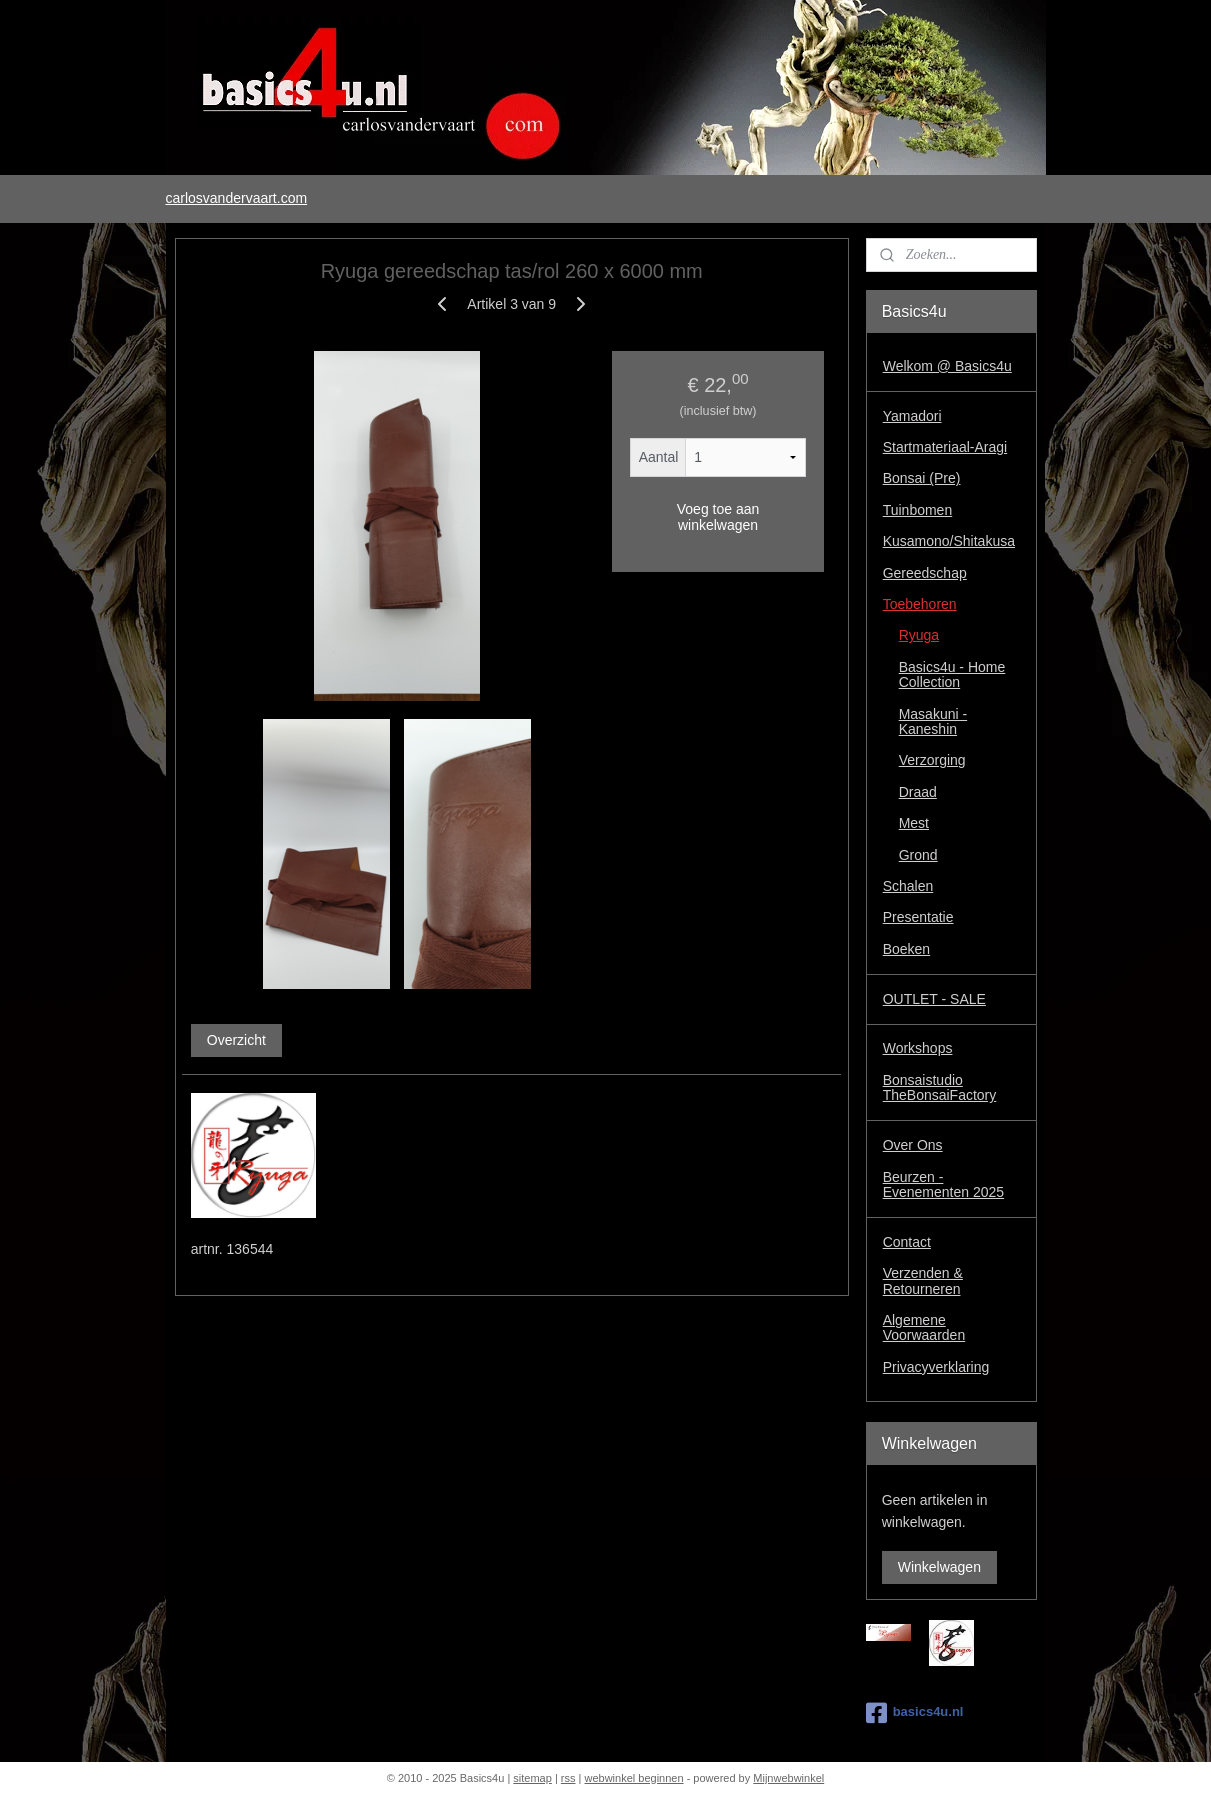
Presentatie (918, 917)
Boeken (906, 949)
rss (568, 1778)
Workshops (918, 1048)
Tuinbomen (918, 510)
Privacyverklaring (936, 1367)
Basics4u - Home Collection (952, 674)
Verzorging (932, 760)
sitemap (532, 1778)
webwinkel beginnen (634, 1778)
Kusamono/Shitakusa (949, 541)
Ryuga (919, 635)
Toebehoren (920, 604)
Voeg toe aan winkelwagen (717, 517)
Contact (907, 1242)
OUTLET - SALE (934, 999)
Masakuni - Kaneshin (933, 721)
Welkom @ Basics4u (947, 366)
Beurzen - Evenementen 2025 (943, 1184)
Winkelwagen (939, 1567)
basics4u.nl (915, 1713)
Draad (918, 792)
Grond (918, 855)
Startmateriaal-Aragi (945, 447)
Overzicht (235, 1040)
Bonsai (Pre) (922, 478)
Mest (914, 823)
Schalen (908, 886)
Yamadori (912, 416)
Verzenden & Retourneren (923, 1280)
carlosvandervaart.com (236, 198)
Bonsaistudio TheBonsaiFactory (940, 1087)
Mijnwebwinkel (788, 1778)
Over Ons (913, 1145)
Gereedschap (925, 573)
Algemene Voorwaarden (924, 1327)
